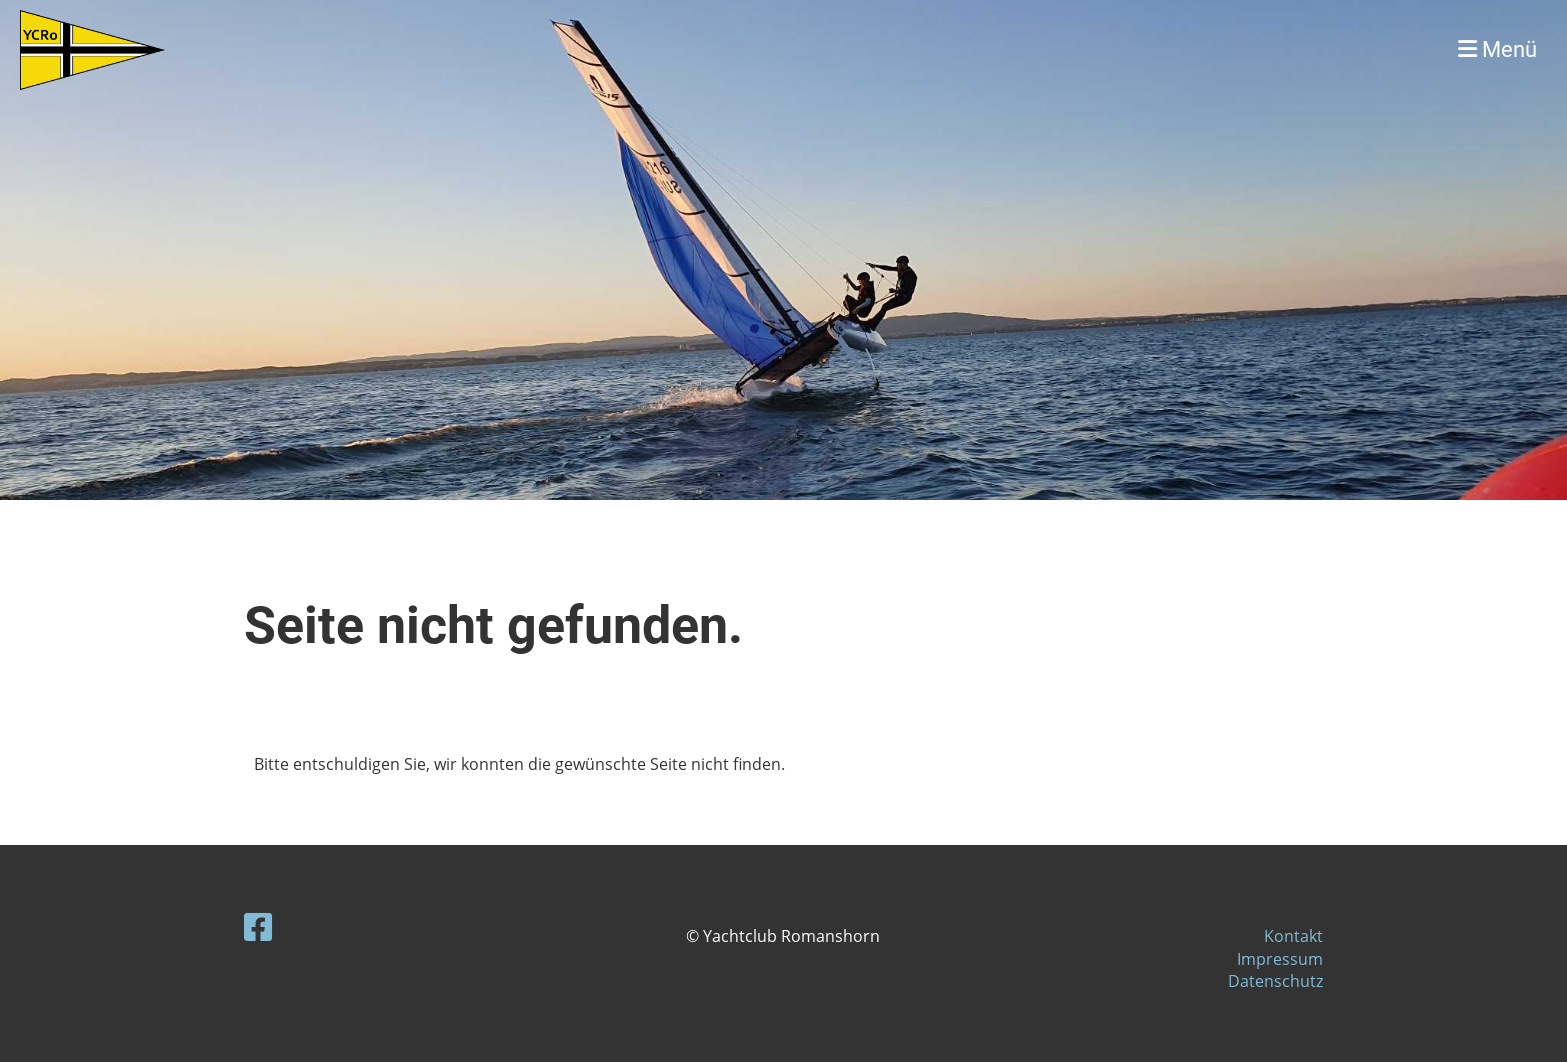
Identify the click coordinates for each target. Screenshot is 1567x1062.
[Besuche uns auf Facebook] (258, 926)
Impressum (1280, 959)
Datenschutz (1275, 981)
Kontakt (1293, 936)
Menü (1497, 49)
